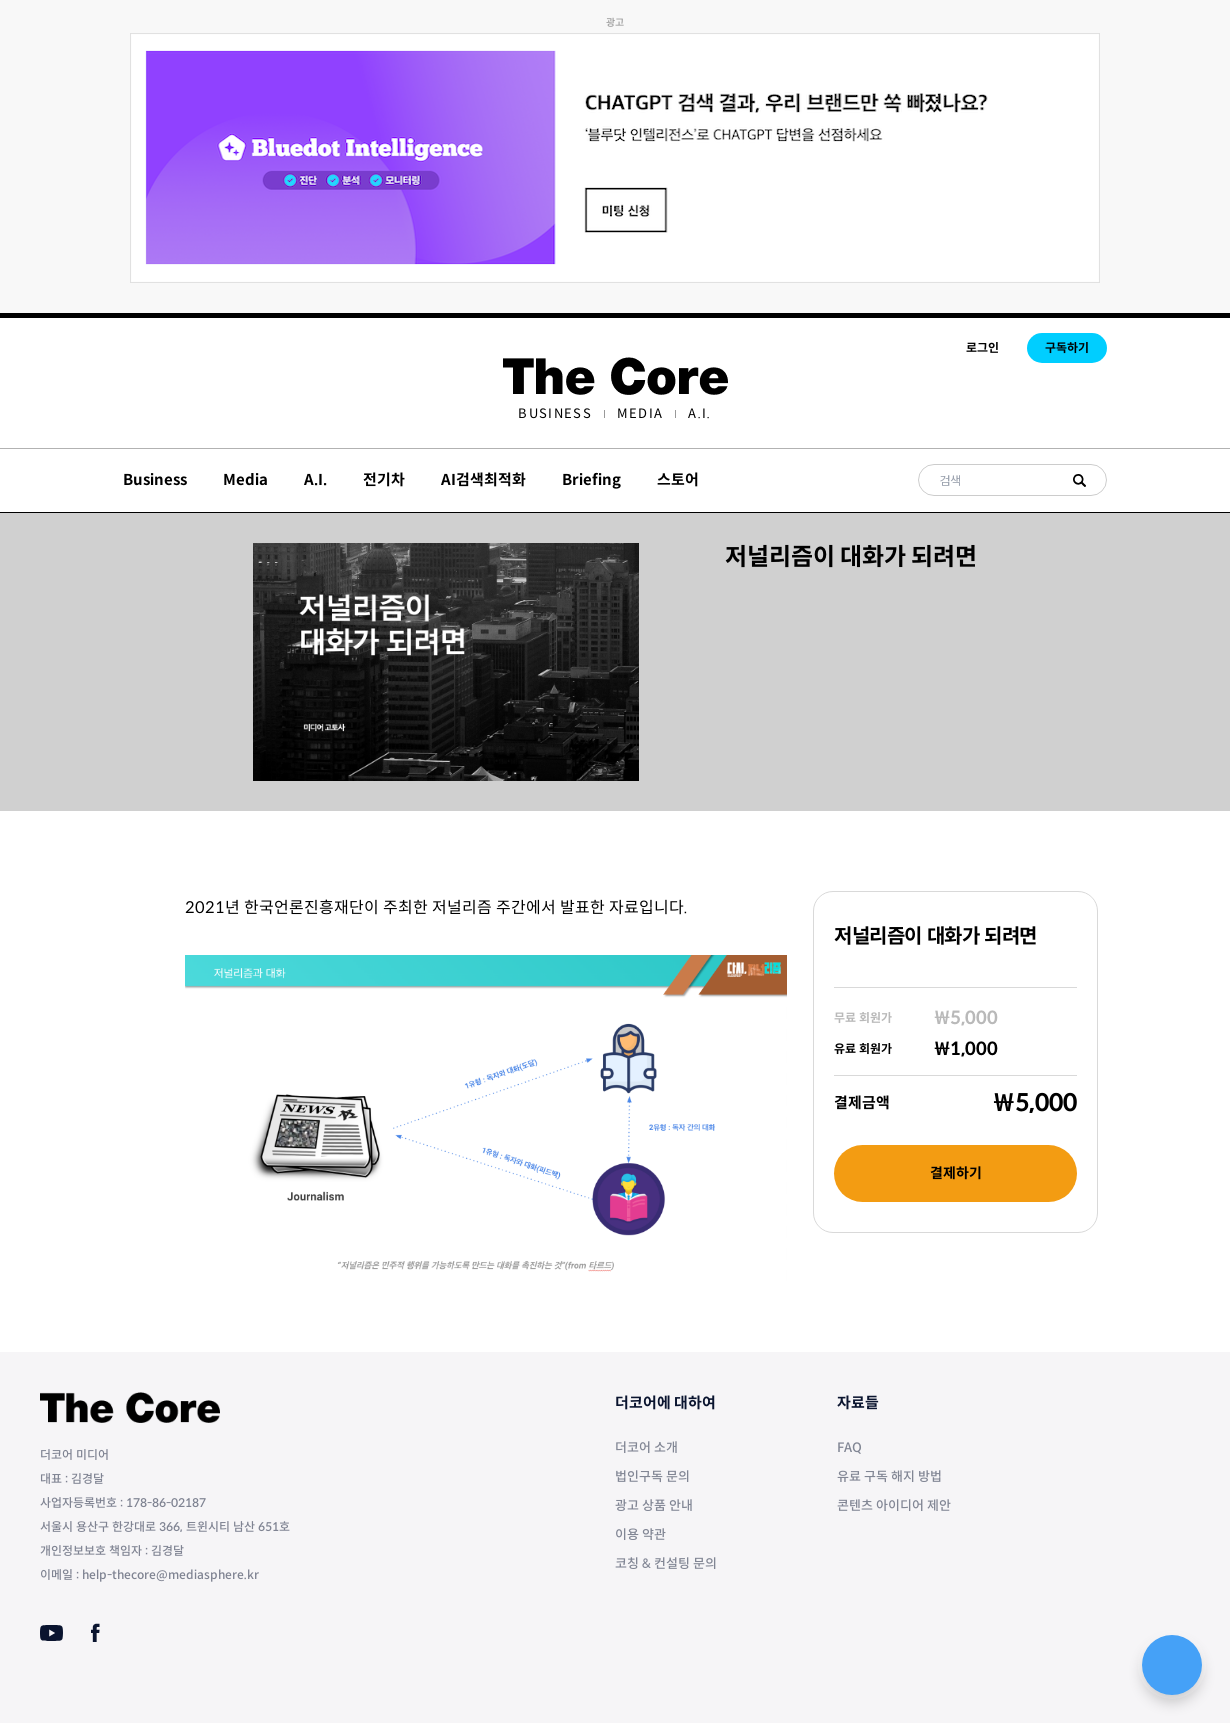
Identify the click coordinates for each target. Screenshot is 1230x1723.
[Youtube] (51, 1633)
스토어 (678, 479)
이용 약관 (640, 1534)
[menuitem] (554, 413)
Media (640, 413)
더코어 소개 (646, 1447)
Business (554, 413)
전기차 (384, 479)
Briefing (591, 479)
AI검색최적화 (483, 479)
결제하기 (956, 1173)
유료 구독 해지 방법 (889, 1476)
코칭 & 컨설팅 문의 (666, 1563)
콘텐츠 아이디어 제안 (894, 1505)
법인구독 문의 (652, 1476)
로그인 (982, 347)
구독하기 (1067, 347)
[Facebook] (95, 1633)
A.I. (699, 413)
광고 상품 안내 (654, 1505)
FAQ (849, 1447)
